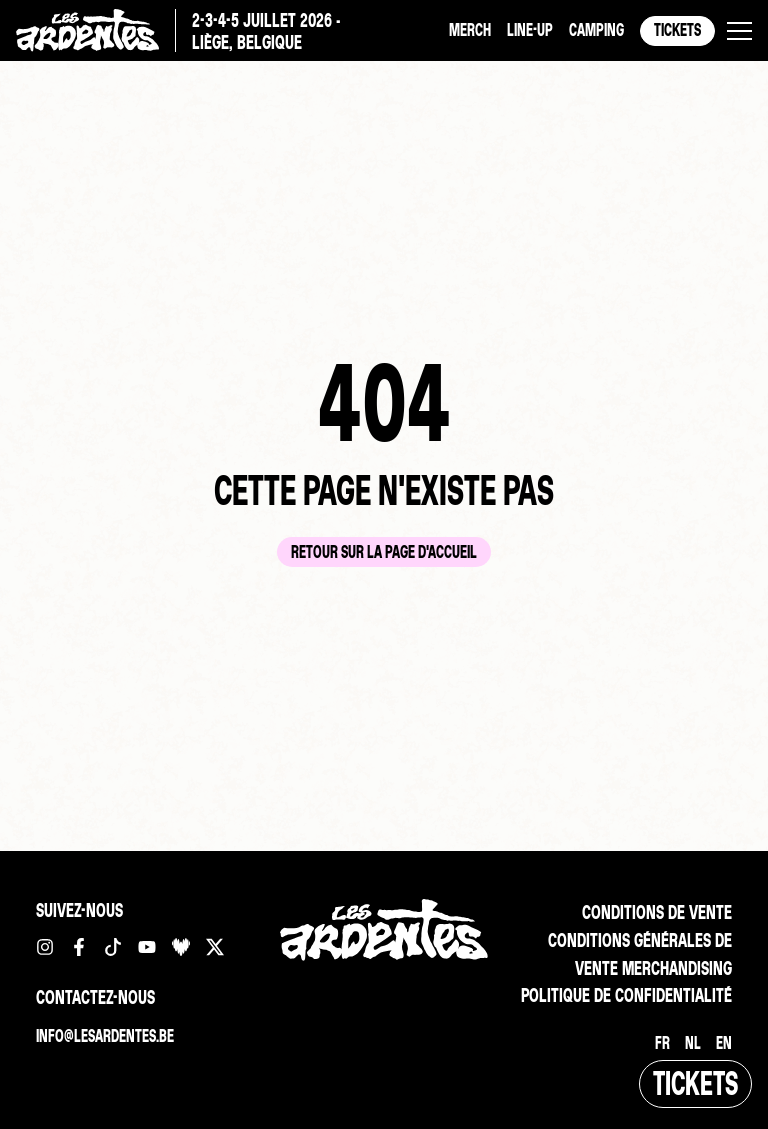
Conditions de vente (657, 912)
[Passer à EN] (724, 1043)
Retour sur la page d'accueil (384, 551)
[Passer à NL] (693, 1043)
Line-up (530, 29)
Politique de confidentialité (626, 995)
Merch (470, 29)
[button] (739, 31)
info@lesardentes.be (105, 1035)
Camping (596, 29)
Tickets (677, 29)
